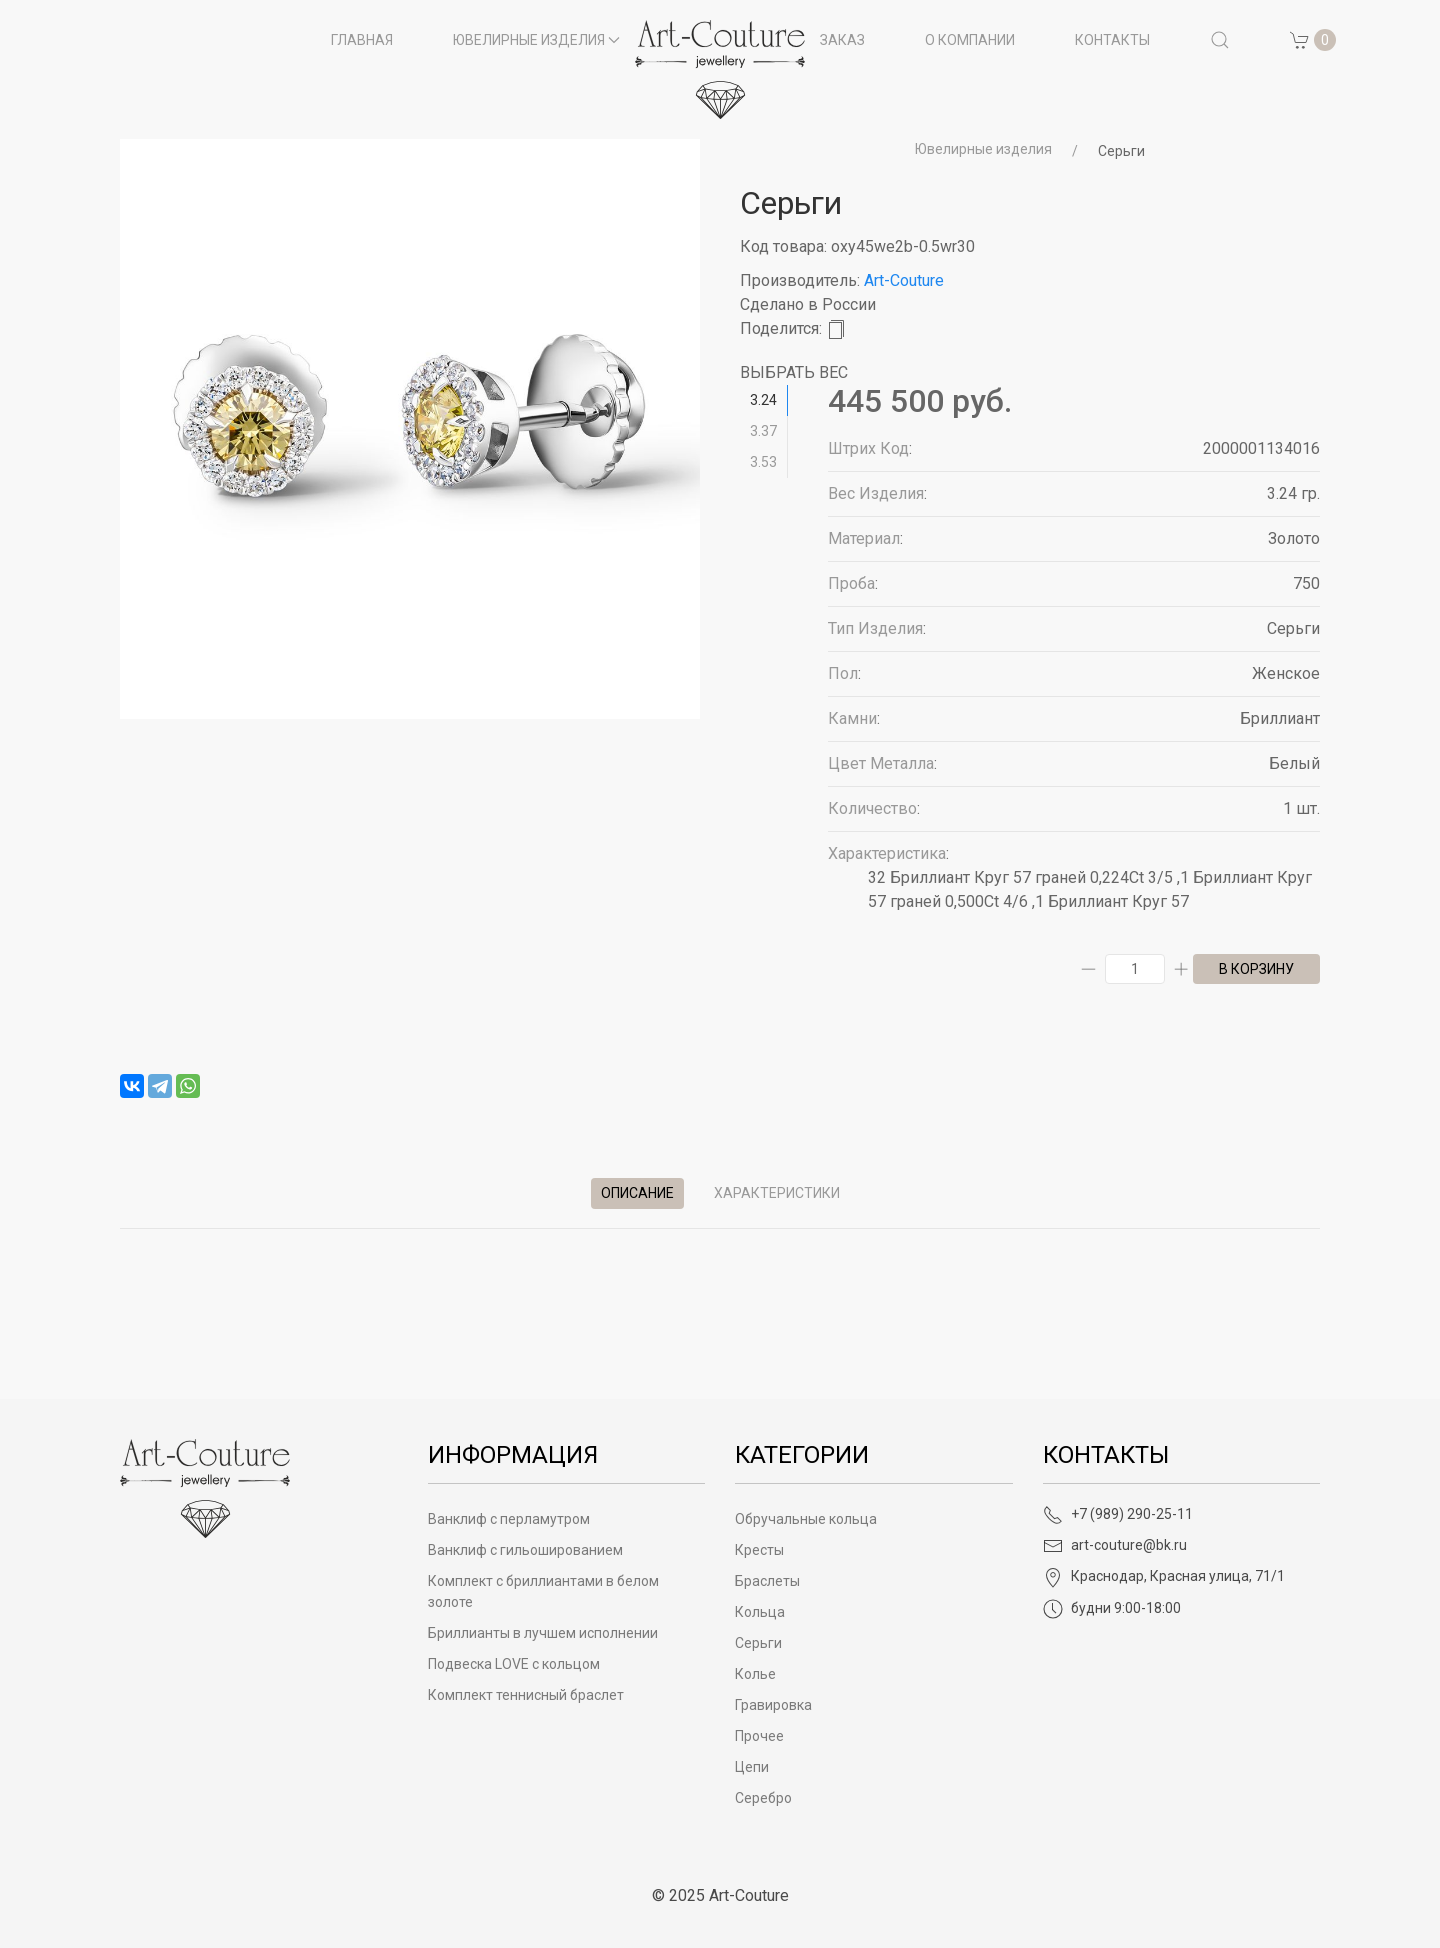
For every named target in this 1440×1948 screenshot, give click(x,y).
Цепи (752, 1767)
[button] (1220, 40)
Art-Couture (904, 280)
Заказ (842, 40)
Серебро (763, 1798)
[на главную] (720, 69)
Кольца (760, 1612)
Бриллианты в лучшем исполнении (543, 1633)
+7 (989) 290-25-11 (1118, 1514)
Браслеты (767, 1581)
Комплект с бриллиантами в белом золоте (543, 1591)
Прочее (759, 1736)
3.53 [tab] (763, 462)
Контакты (1112, 40)
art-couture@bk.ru (1115, 1545)
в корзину (1256, 969)
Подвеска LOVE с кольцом (514, 1664)
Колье (755, 1674)
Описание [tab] (637, 1193)
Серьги (1121, 151)
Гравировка (773, 1705)
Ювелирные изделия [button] (537, 40)
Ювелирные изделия (983, 149)
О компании (970, 40)
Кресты (759, 1550)
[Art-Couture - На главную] (205, 1487)
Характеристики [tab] (777, 1193)
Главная (362, 40)
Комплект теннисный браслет (526, 1695)
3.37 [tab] (763, 431)
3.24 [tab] (763, 400)
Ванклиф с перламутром (509, 1519)
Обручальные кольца (806, 1519)
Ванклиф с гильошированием (525, 1550)
